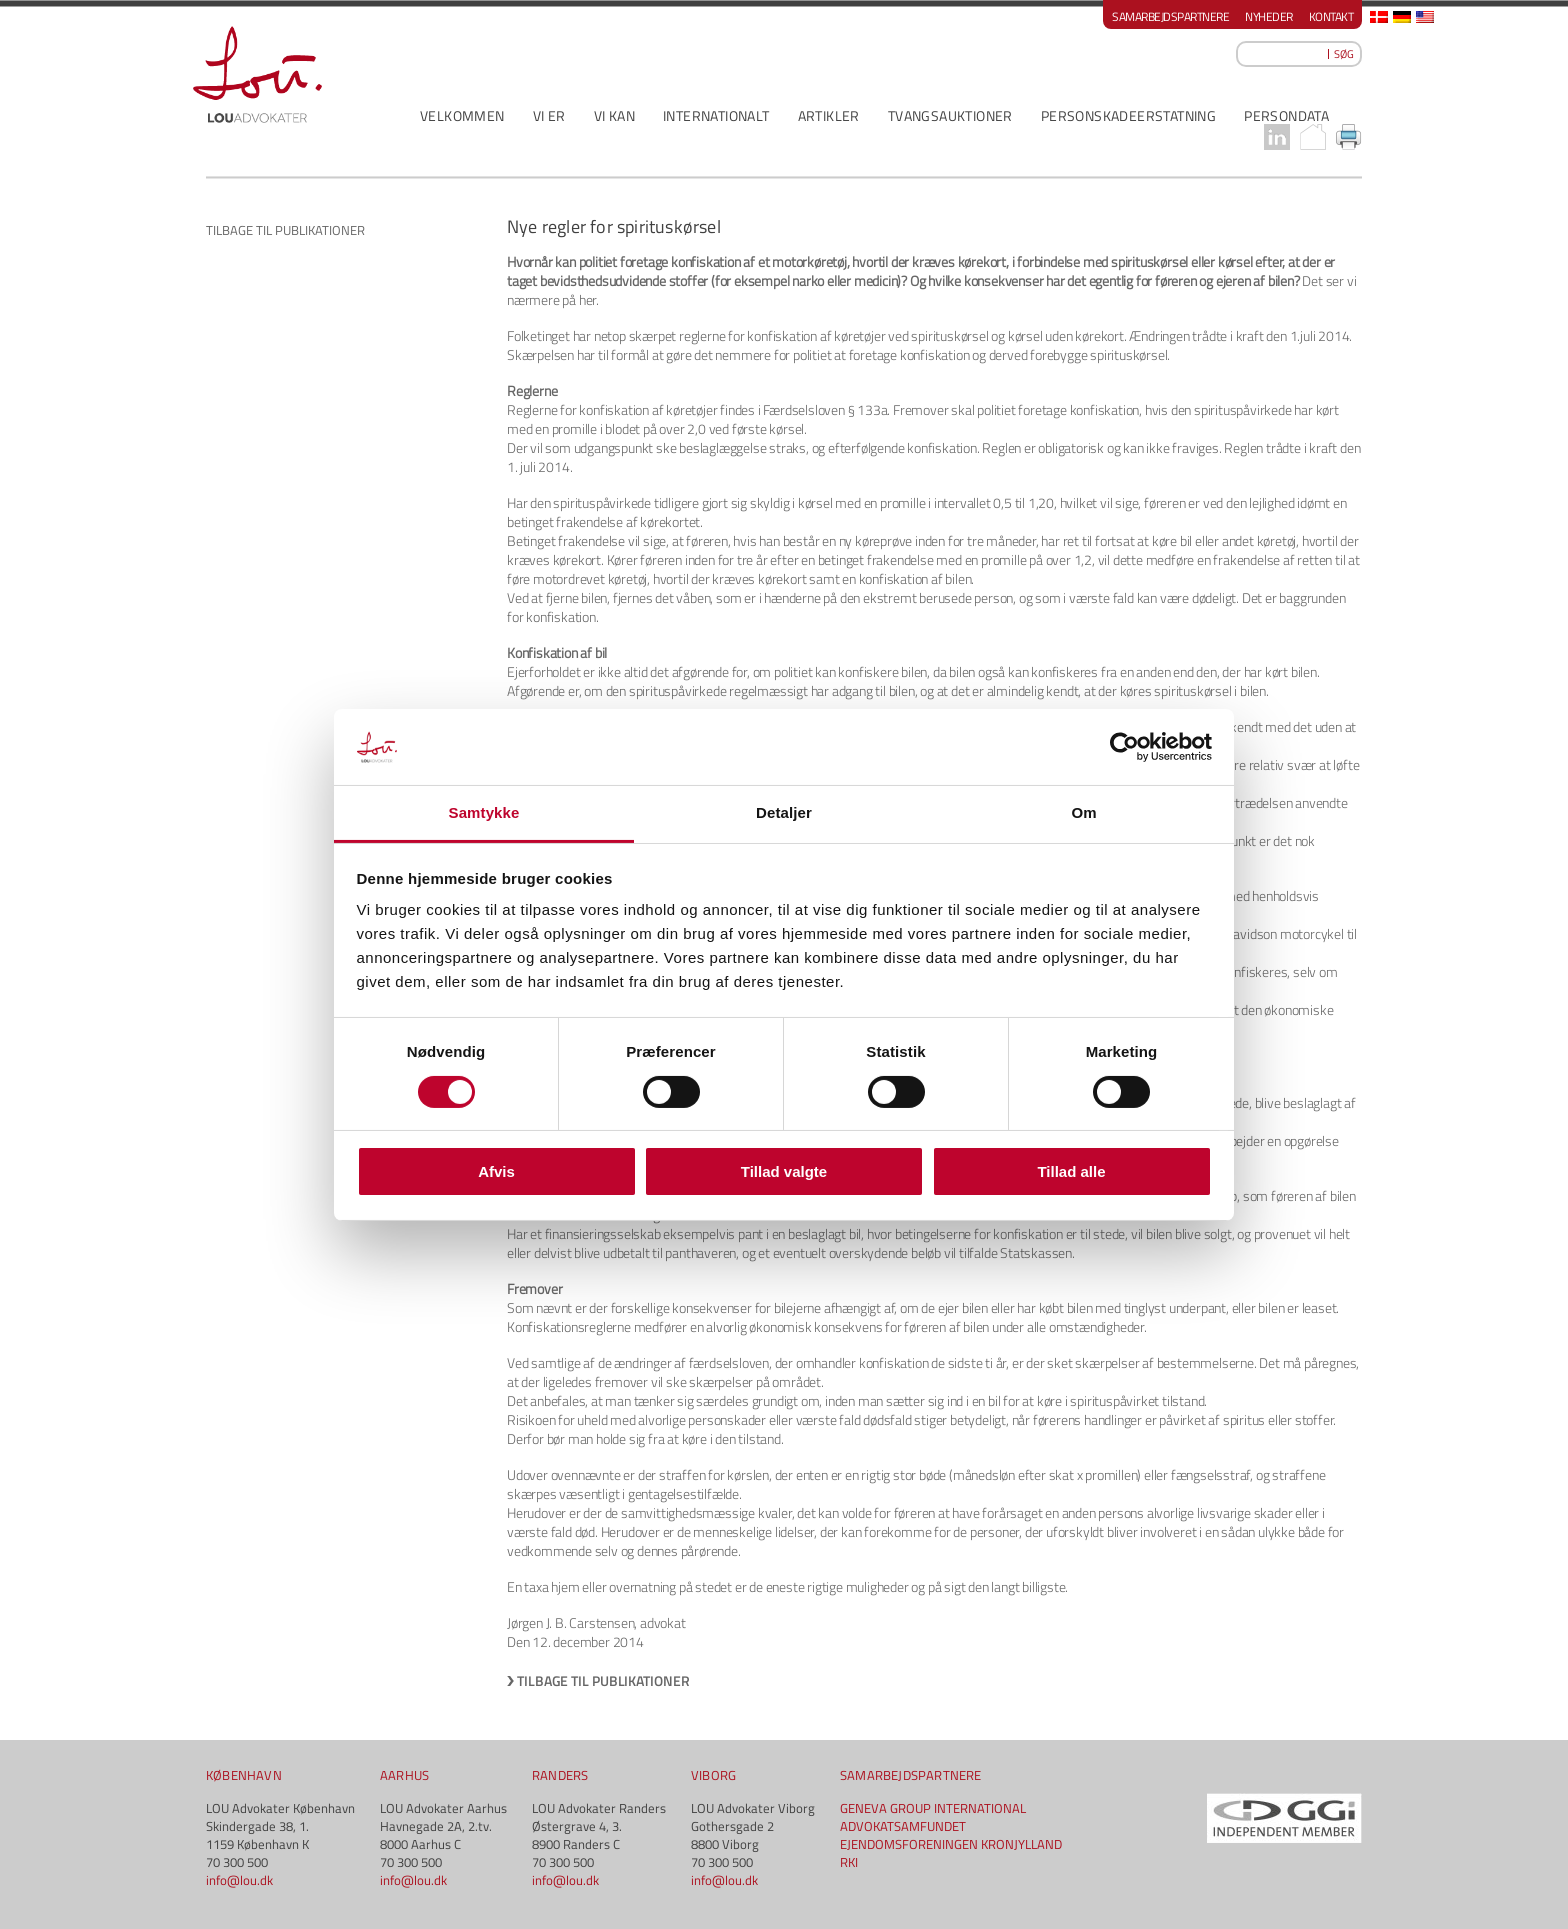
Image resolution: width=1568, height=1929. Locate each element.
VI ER (549, 115)
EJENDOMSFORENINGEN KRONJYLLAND (951, 1844)
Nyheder (1269, 16)
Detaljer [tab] (784, 812)
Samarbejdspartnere (1170, 16)
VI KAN (614, 115)
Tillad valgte (784, 1171)
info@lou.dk (239, 1880)
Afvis (496, 1171)
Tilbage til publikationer (603, 1680)
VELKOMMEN (462, 115)
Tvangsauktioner (950, 115)
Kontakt (1331, 16)
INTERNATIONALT (716, 115)
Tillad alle (1071, 1171)
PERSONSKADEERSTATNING (1128, 115)
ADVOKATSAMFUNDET (903, 1826)
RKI (849, 1862)
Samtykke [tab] (484, 812)
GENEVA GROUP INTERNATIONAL (933, 1808)
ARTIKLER (829, 115)
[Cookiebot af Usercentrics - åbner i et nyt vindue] (1124, 747)
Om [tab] (1083, 812)
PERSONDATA (1286, 115)
